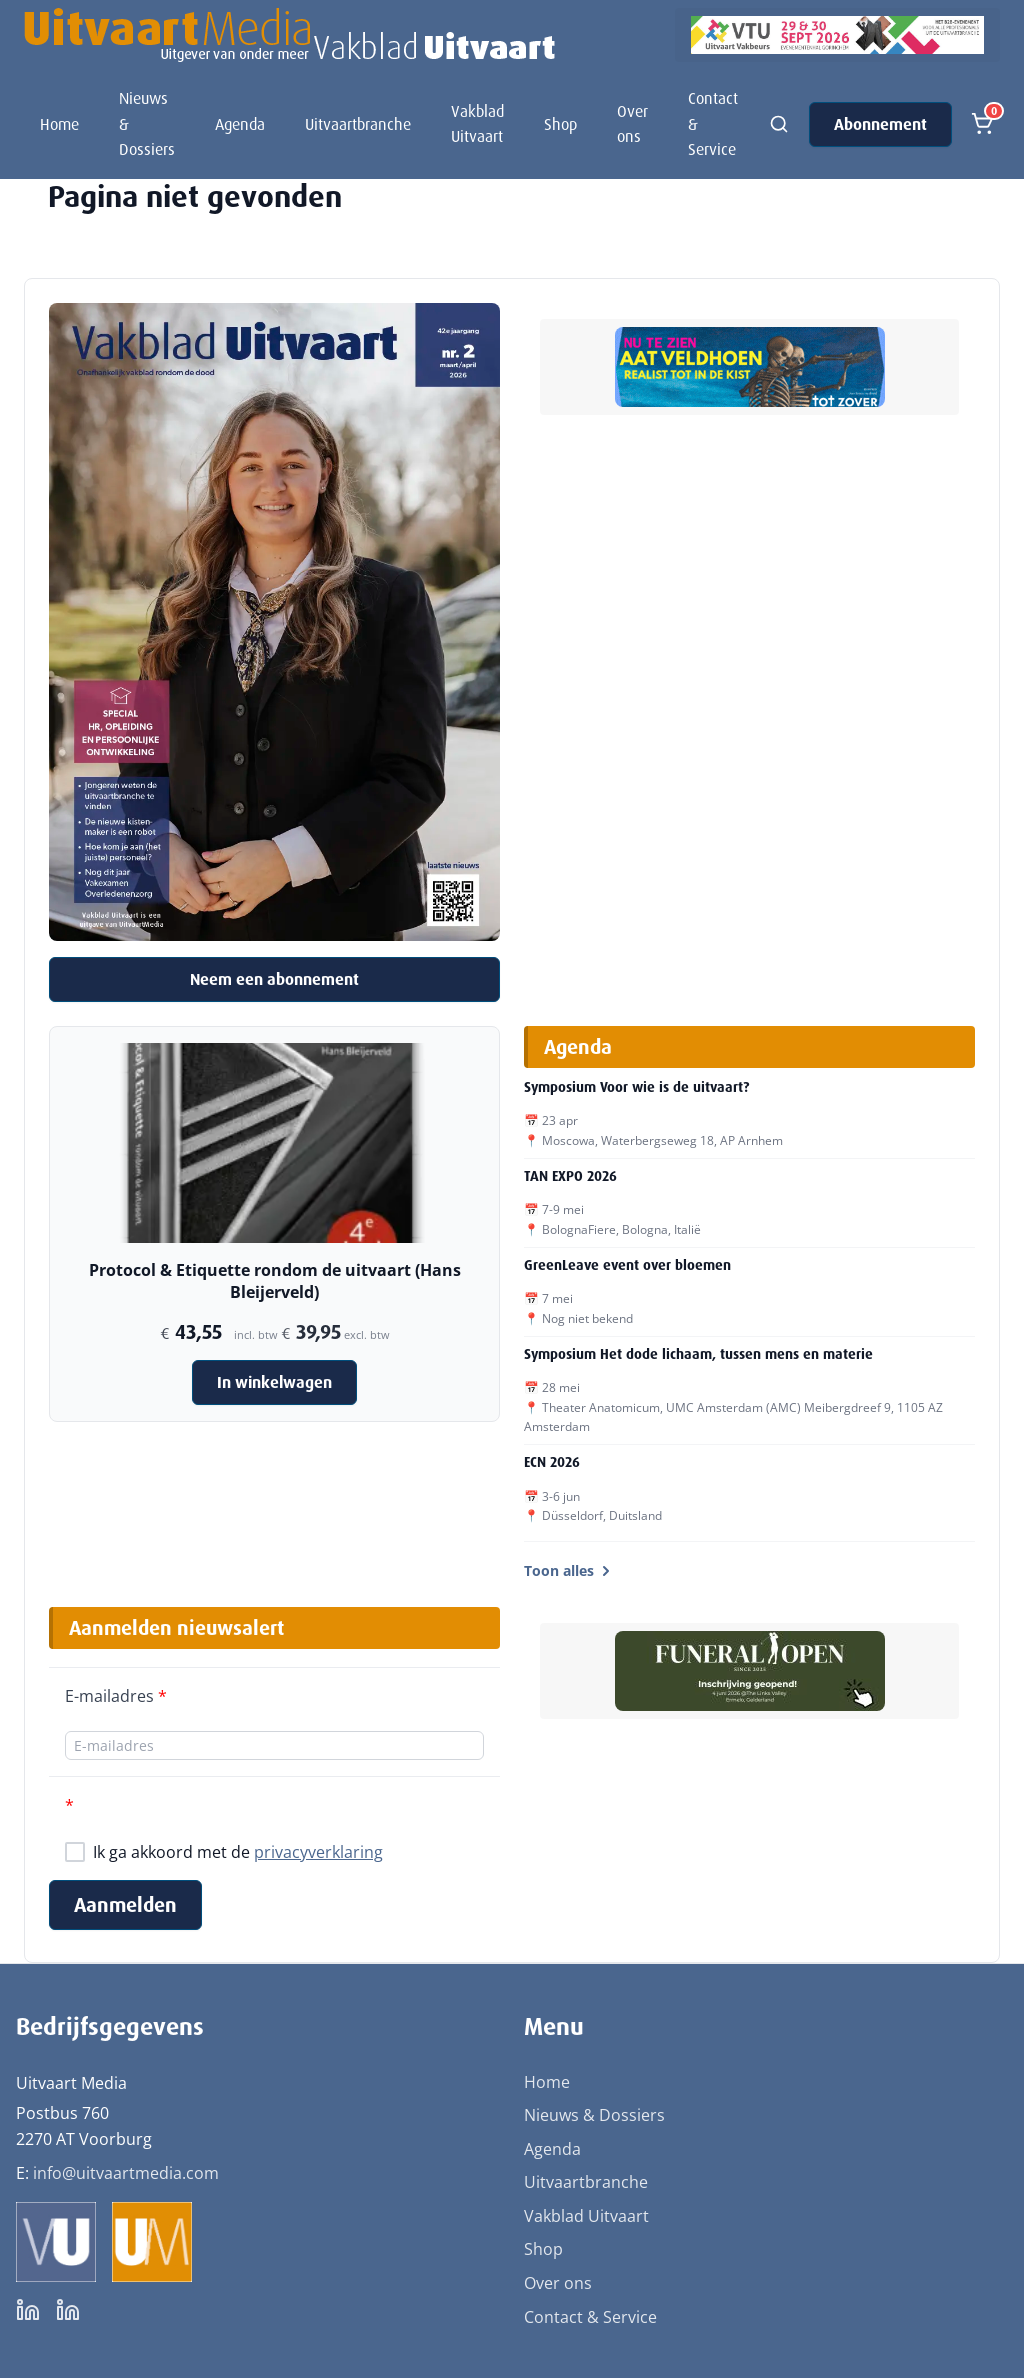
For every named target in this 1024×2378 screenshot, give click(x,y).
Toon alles (569, 1570)
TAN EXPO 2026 (570, 1176)
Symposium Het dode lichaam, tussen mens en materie (698, 1354)
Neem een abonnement (274, 979)
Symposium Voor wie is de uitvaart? (636, 1087)
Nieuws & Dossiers (147, 124)
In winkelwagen (274, 1382)
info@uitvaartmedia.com (126, 2173)
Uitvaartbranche (358, 124)
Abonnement (880, 124)
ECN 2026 (552, 1462)
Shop (560, 124)
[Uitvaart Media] (289, 35)
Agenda (240, 124)
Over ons (632, 124)
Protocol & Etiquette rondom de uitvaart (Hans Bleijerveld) (275, 1281)
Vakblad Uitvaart (477, 124)
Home (59, 124)
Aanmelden (125, 1905)
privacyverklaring (318, 1852)
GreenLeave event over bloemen (627, 1265)
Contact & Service (713, 124)
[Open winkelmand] (982, 124)
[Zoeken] (779, 124)
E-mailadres (116, 1696)
